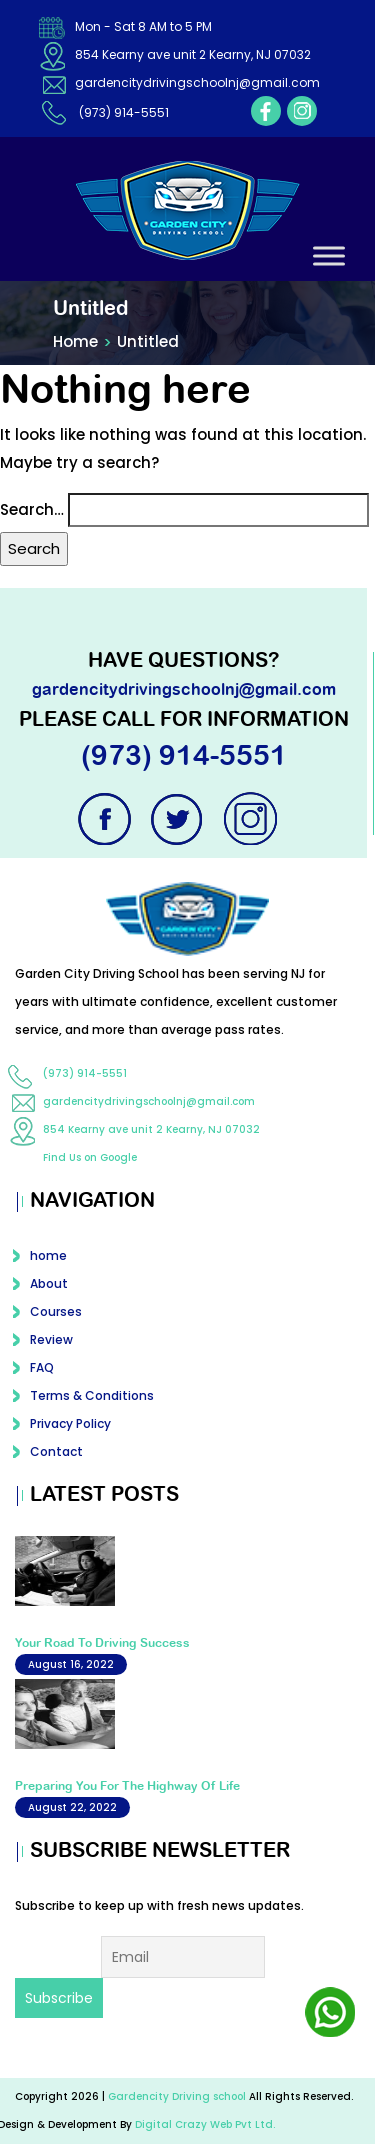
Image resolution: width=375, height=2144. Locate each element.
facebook (266, 111)
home (48, 1255)
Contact (56, 1451)
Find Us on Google (90, 1157)
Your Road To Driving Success (102, 1643)
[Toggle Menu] (329, 255)
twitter (179, 819)
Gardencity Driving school (178, 2096)
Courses (56, 1311)
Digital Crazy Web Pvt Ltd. (205, 2124)
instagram (302, 111)
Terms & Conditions (92, 1395)
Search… (32, 509)
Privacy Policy (70, 1423)
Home (75, 341)
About (49, 1283)
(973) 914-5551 (124, 112)
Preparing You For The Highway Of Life (127, 1786)
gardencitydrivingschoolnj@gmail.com (197, 82)
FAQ (42, 1367)
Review (51, 1339)
